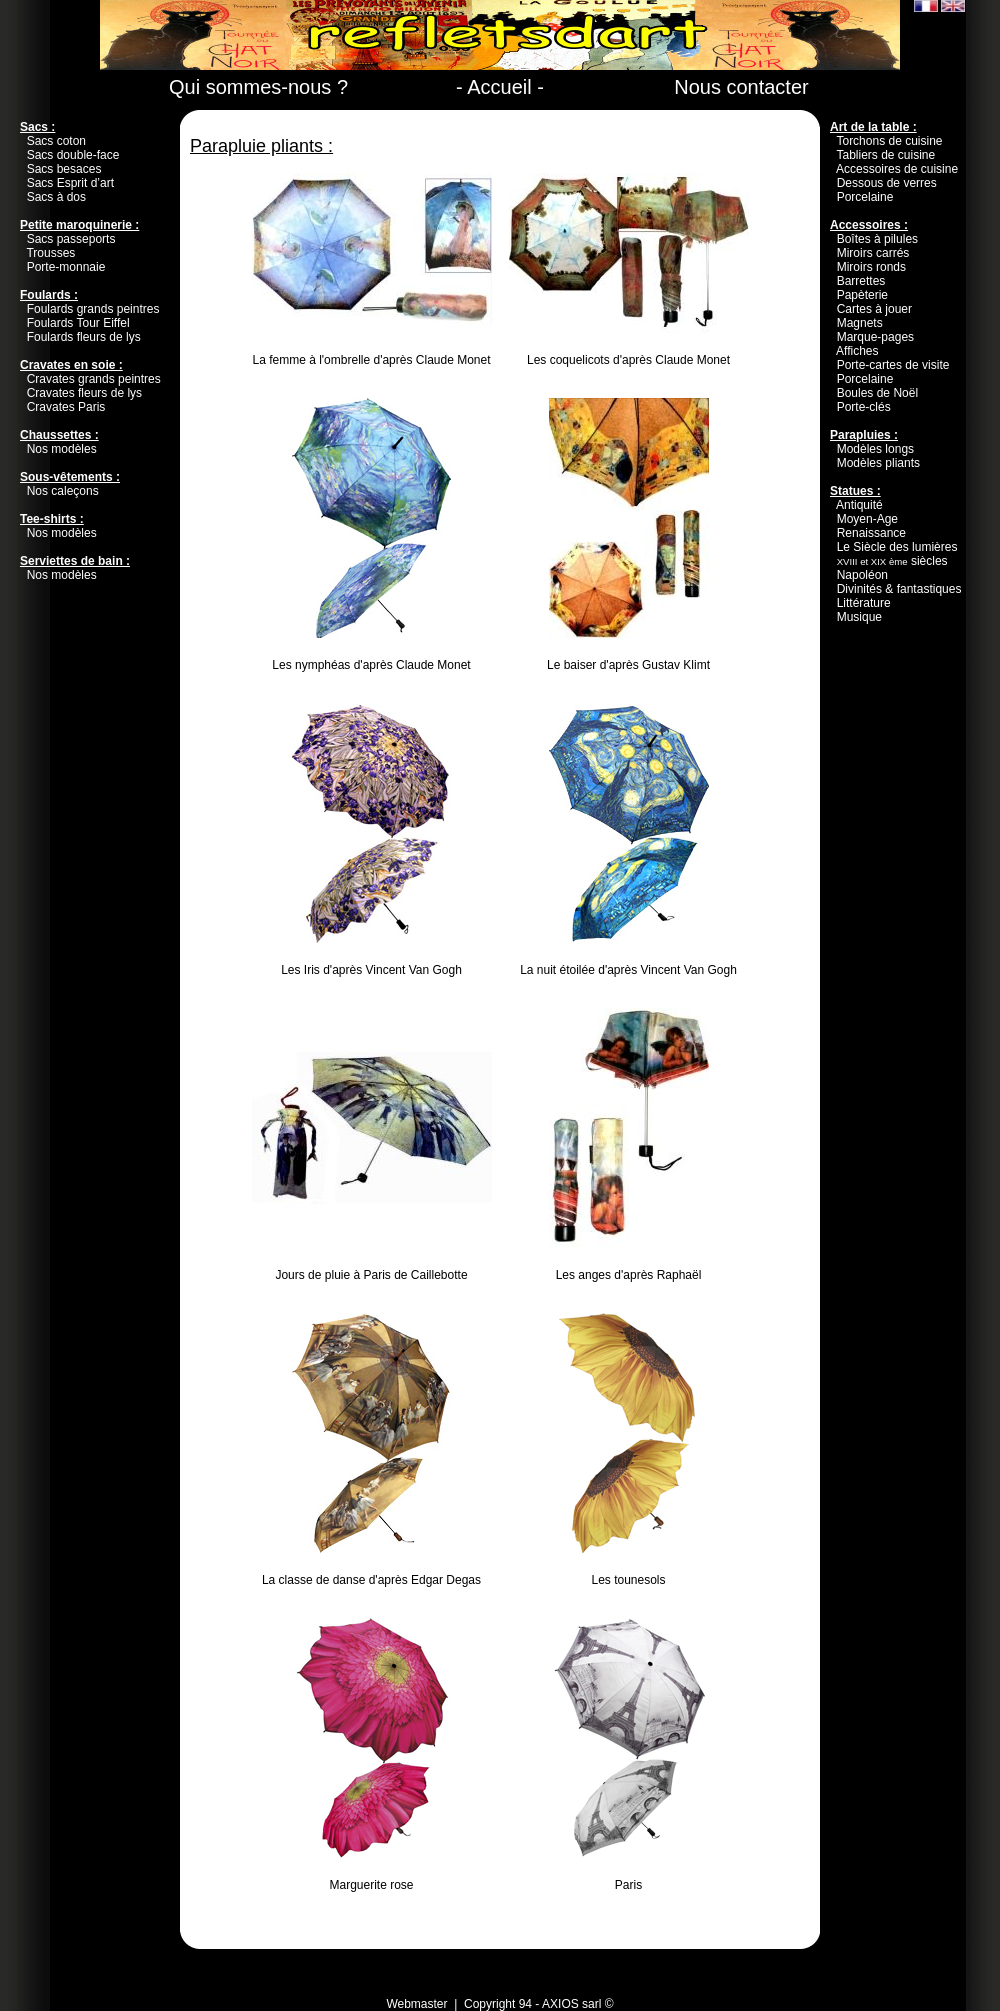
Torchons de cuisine (889, 141)
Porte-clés (864, 407)
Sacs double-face (73, 155)
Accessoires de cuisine (897, 169)
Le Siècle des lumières (897, 547)
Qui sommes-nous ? (258, 87)
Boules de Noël (877, 393)
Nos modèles (62, 449)
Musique (859, 617)
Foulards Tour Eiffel (78, 323)
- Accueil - (500, 87)
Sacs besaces (64, 169)
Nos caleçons (63, 491)
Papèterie (862, 295)
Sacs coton (56, 141)
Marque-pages (875, 337)
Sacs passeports (71, 239)
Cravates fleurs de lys (84, 393)
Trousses (50, 253)
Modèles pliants (878, 463)
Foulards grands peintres (93, 309)
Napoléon (862, 575)
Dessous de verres (887, 183)
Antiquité (859, 505)
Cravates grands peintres (94, 379)
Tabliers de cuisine (885, 155)
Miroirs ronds (871, 267)
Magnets (860, 323)
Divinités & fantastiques (899, 589)
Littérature (864, 603)
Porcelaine (865, 197)
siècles (892, 561)
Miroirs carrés (873, 253)
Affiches (857, 351)
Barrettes (861, 281)
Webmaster (416, 2004)
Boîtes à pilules (877, 239)
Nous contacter (741, 87)
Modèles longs (875, 449)
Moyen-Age (867, 519)
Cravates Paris (66, 407)
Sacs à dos (56, 197)
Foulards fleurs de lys (84, 337)
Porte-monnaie (66, 267)
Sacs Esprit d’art (70, 183)
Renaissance (871, 533)
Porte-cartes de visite (893, 365)
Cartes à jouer (874, 309)
